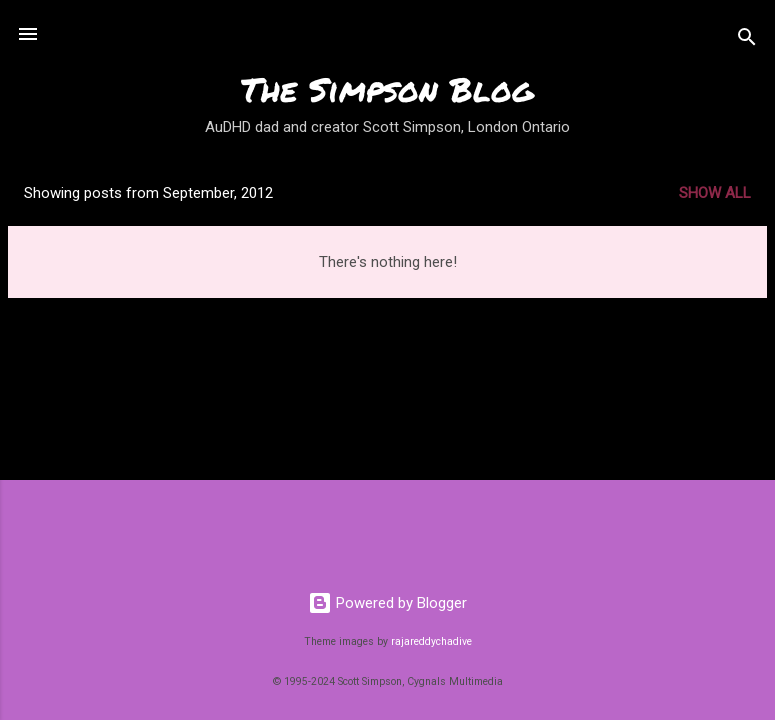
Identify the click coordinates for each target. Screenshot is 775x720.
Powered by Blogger (387, 603)
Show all (715, 193)
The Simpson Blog (387, 88)
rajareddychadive (431, 641)
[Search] (747, 40)
